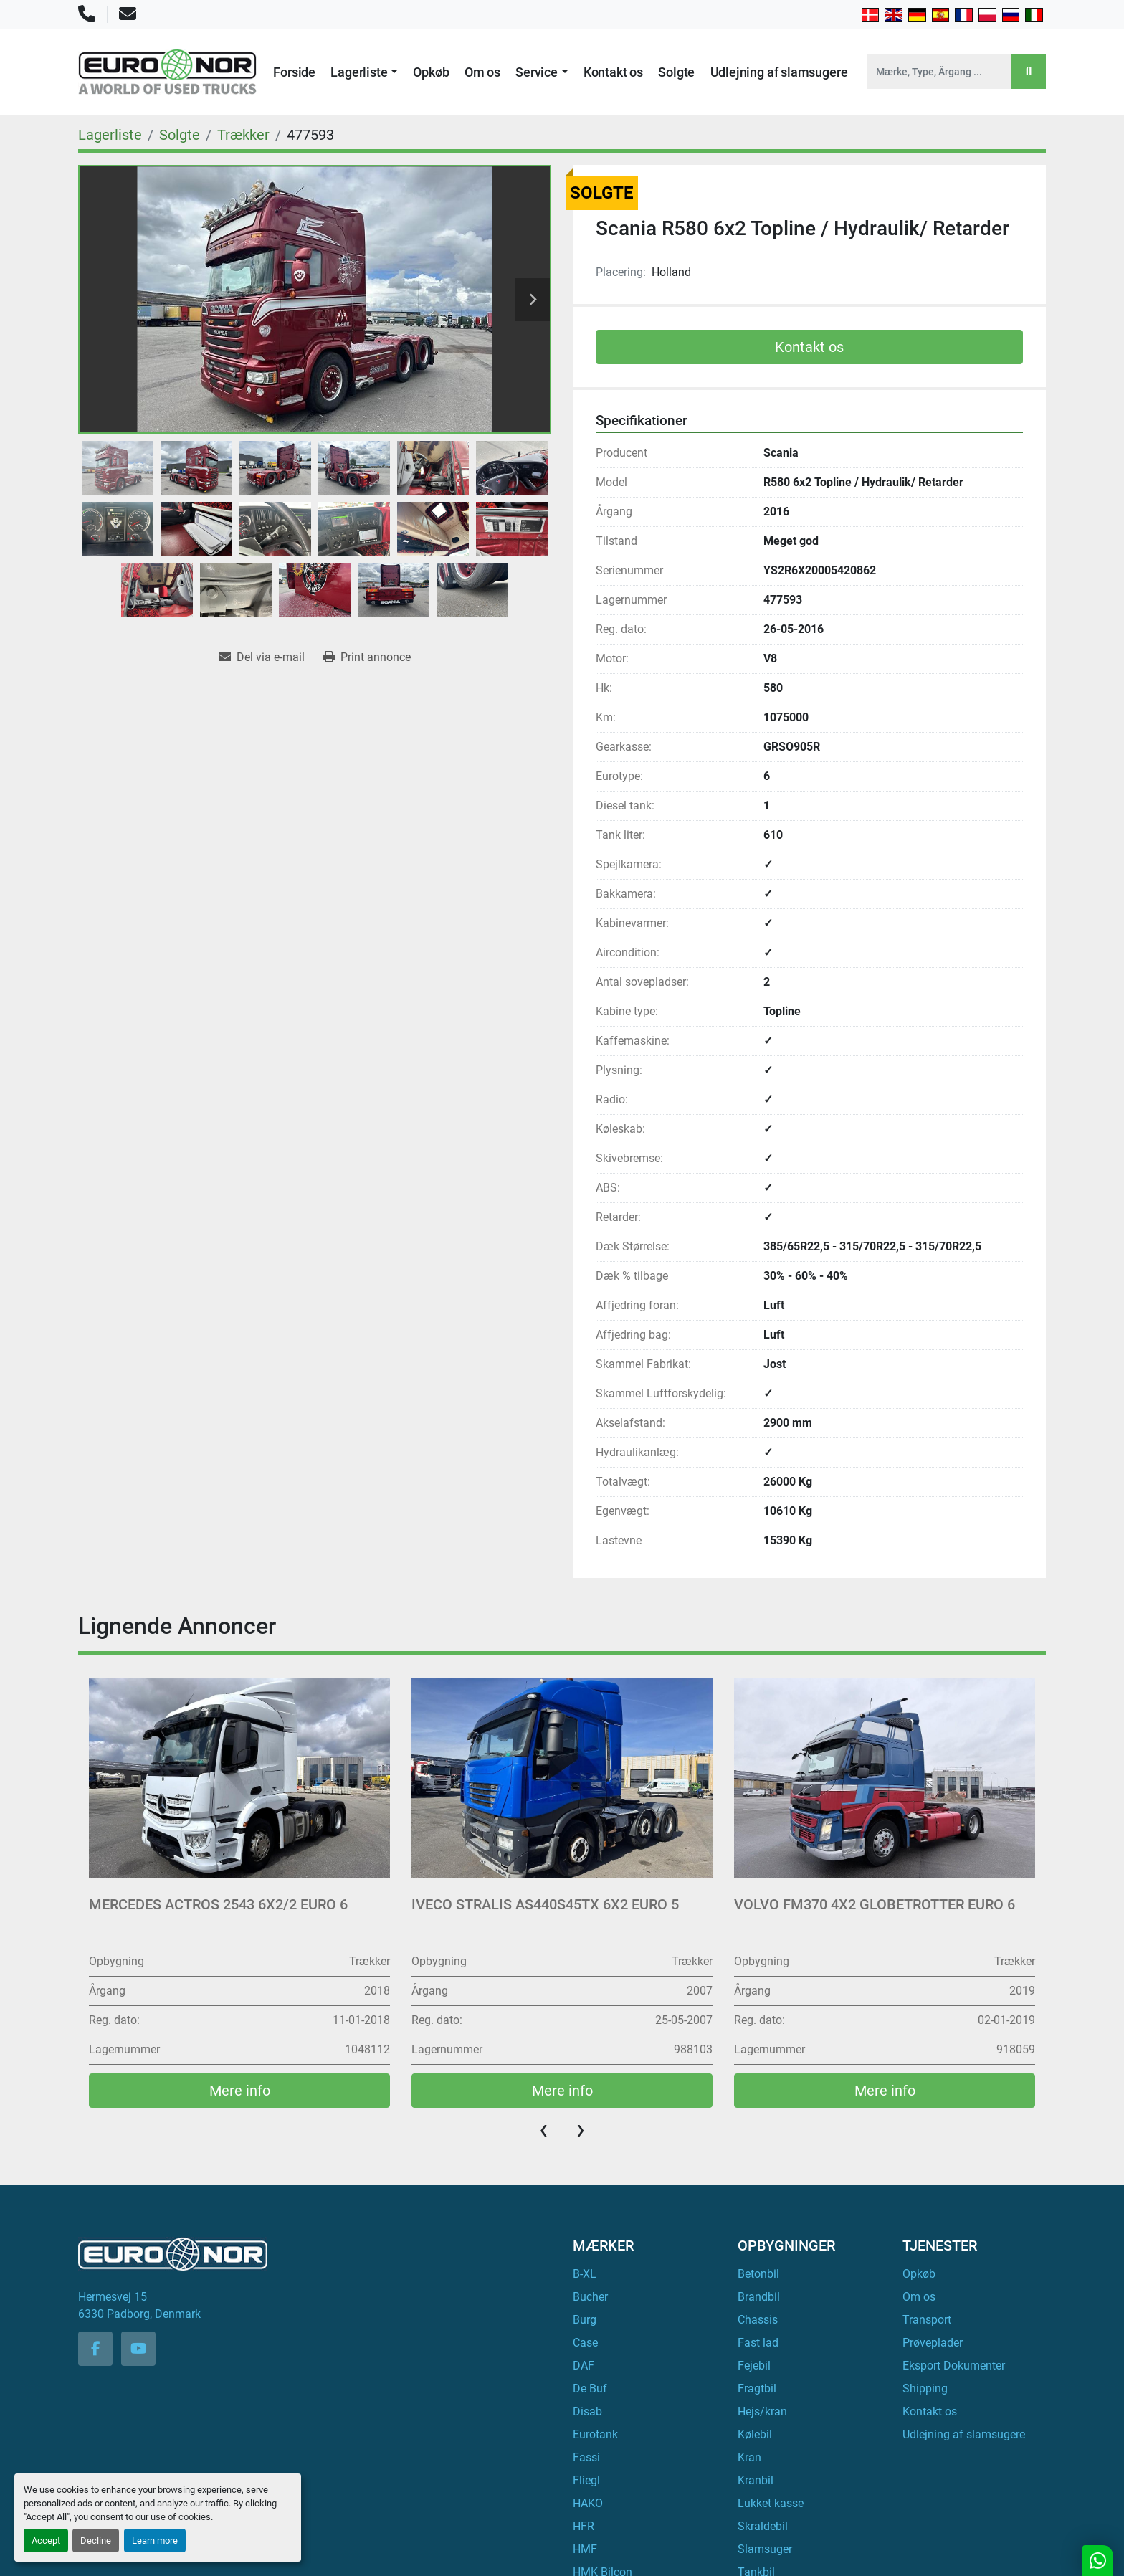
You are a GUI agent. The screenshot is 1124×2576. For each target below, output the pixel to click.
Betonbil (758, 2274)
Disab (587, 2411)
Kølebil (755, 2434)
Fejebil (754, 2365)
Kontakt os (613, 72)
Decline (95, 2540)
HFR (583, 2526)
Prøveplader (932, 2342)
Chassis (758, 2320)
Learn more (155, 2540)
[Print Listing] (367, 657)
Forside (294, 72)
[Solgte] (179, 134)
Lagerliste (358, 72)
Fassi (586, 2457)
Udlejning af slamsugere (779, 72)
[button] (364, 72)
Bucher (590, 2297)
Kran (749, 2457)
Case (585, 2342)
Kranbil (755, 2480)
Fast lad (758, 2342)
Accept (46, 2540)
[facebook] (95, 2349)
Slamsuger (765, 2549)
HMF (585, 2549)
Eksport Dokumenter (953, 2365)
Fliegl (586, 2480)
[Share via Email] (262, 657)
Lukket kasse (771, 2503)
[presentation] (543, 2129)
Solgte (676, 72)
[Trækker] (243, 134)
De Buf (590, 2388)
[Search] (939, 71)
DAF (583, 2365)
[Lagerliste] (110, 134)
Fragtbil (757, 2388)
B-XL (584, 2274)
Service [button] (536, 72)
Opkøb (431, 72)
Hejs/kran (762, 2411)
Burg (584, 2320)
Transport (926, 2320)
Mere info (239, 2090)
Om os (482, 72)
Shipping (925, 2388)
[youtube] (138, 2349)
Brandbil (759, 2297)
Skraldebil (763, 2526)
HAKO (588, 2503)
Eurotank (595, 2434)
